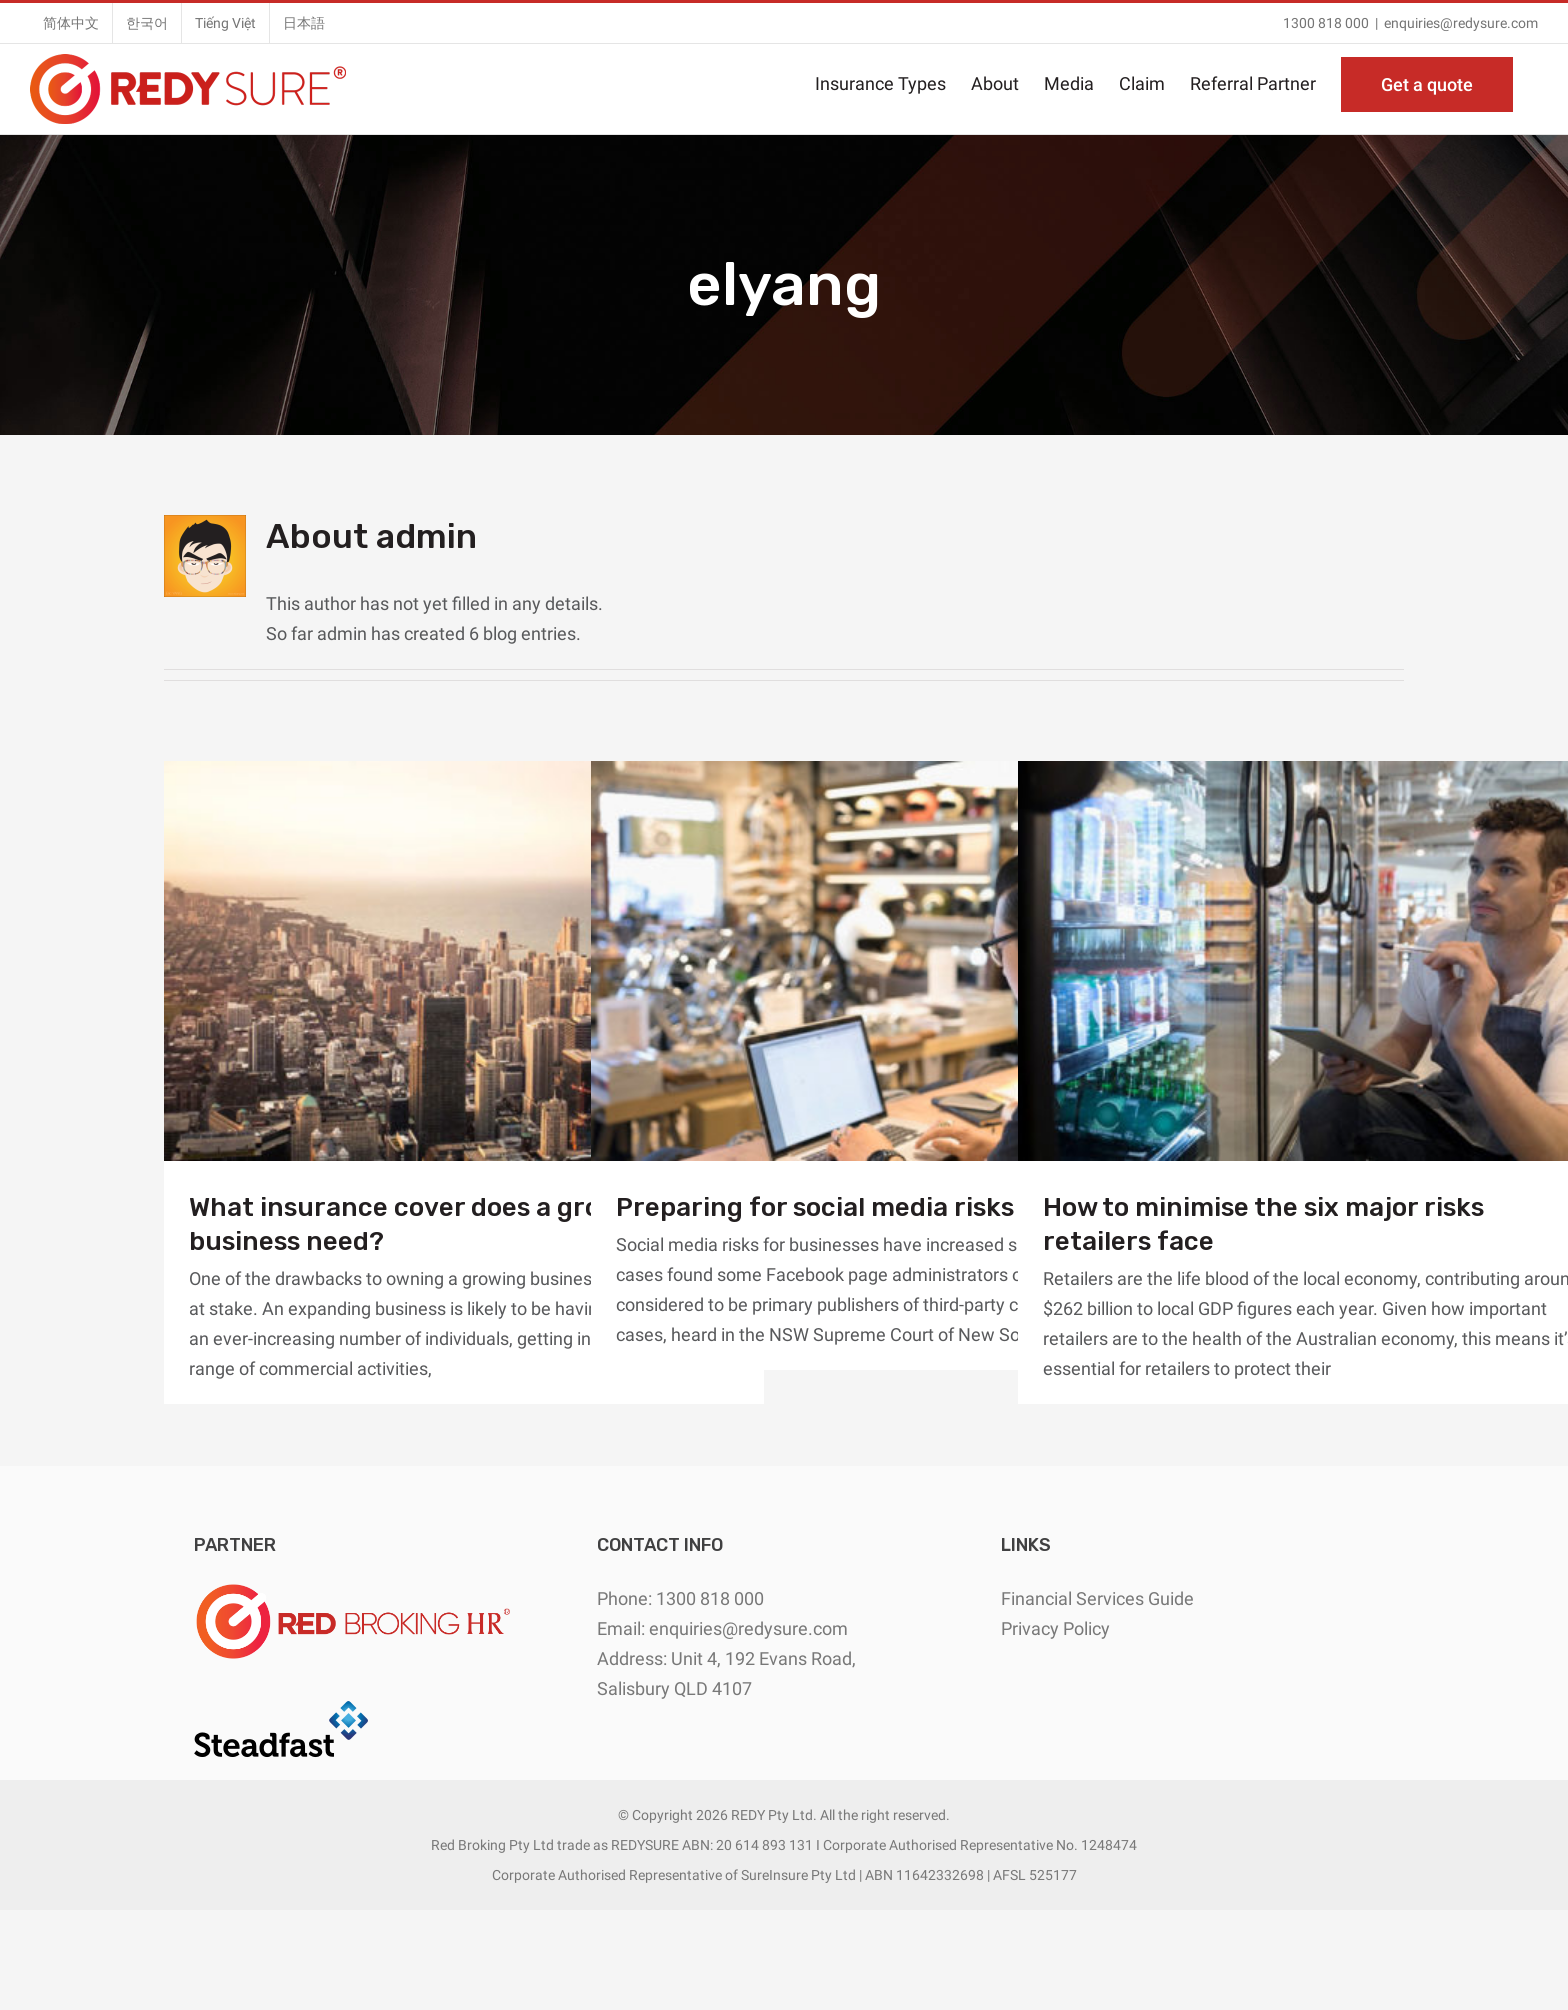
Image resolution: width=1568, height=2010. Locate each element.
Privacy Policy (1055, 1628)
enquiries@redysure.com (1461, 23)
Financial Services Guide (1097, 1598)
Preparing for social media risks (815, 1207)
